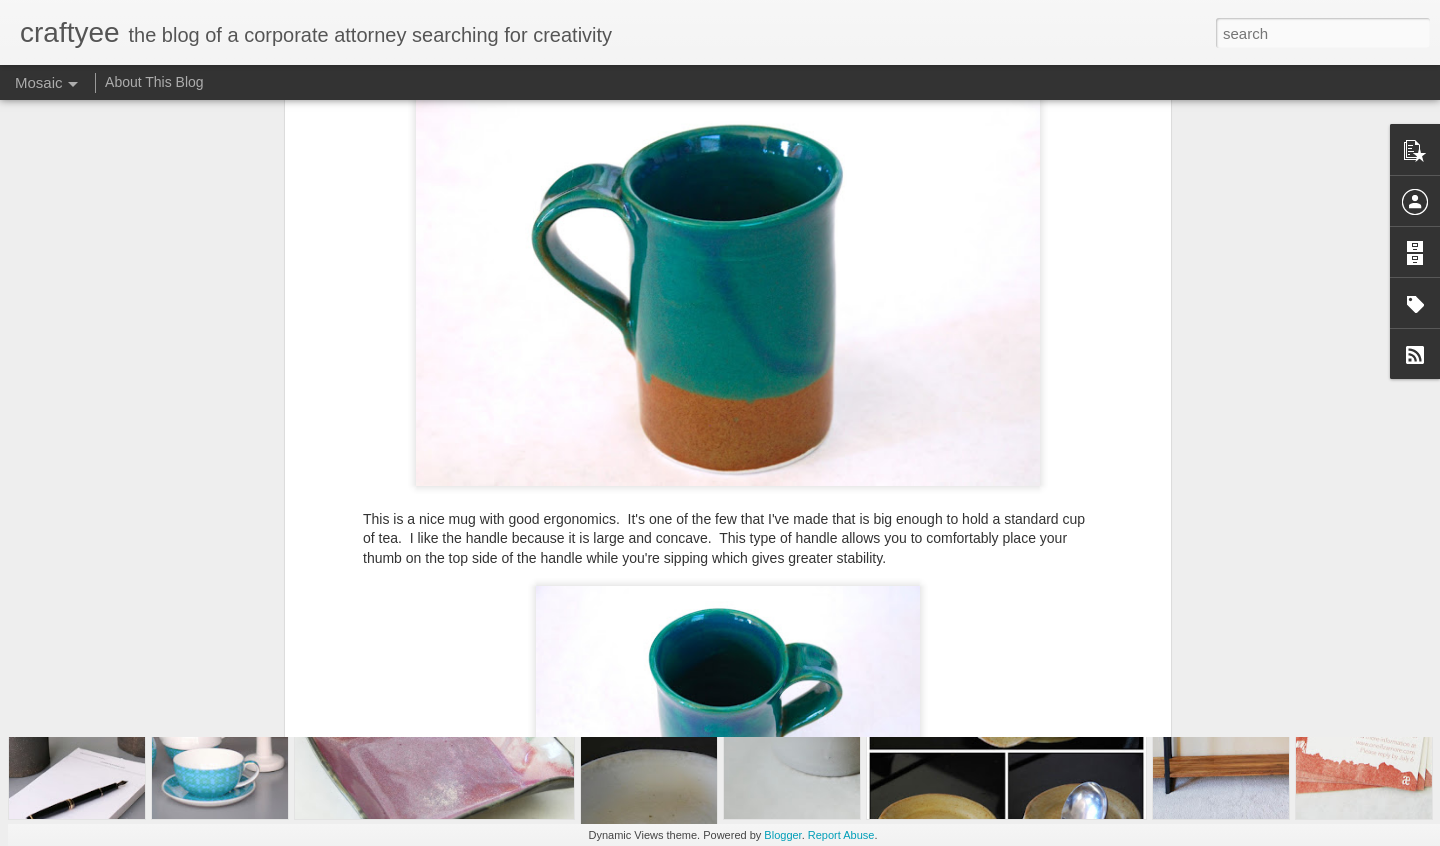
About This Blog (154, 82)
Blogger (782, 835)
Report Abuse (841, 835)
